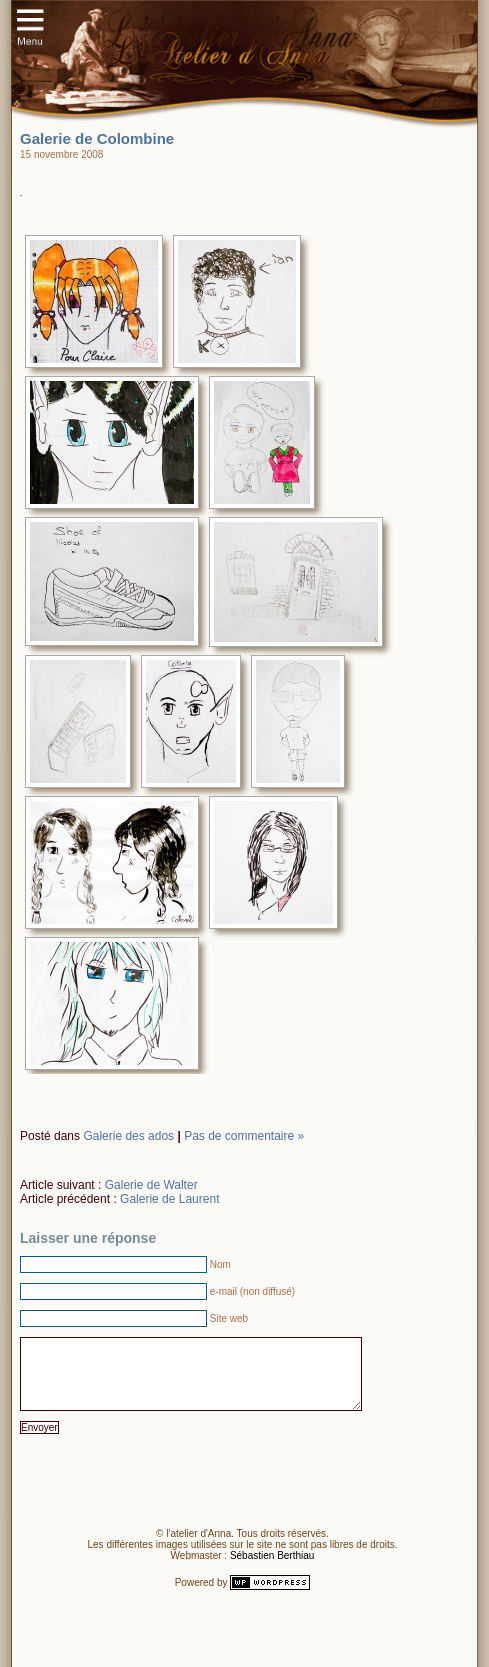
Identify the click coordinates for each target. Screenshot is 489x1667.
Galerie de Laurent (169, 1199)
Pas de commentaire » (244, 1136)
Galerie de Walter (151, 1185)
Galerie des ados (128, 1136)
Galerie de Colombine (97, 138)
